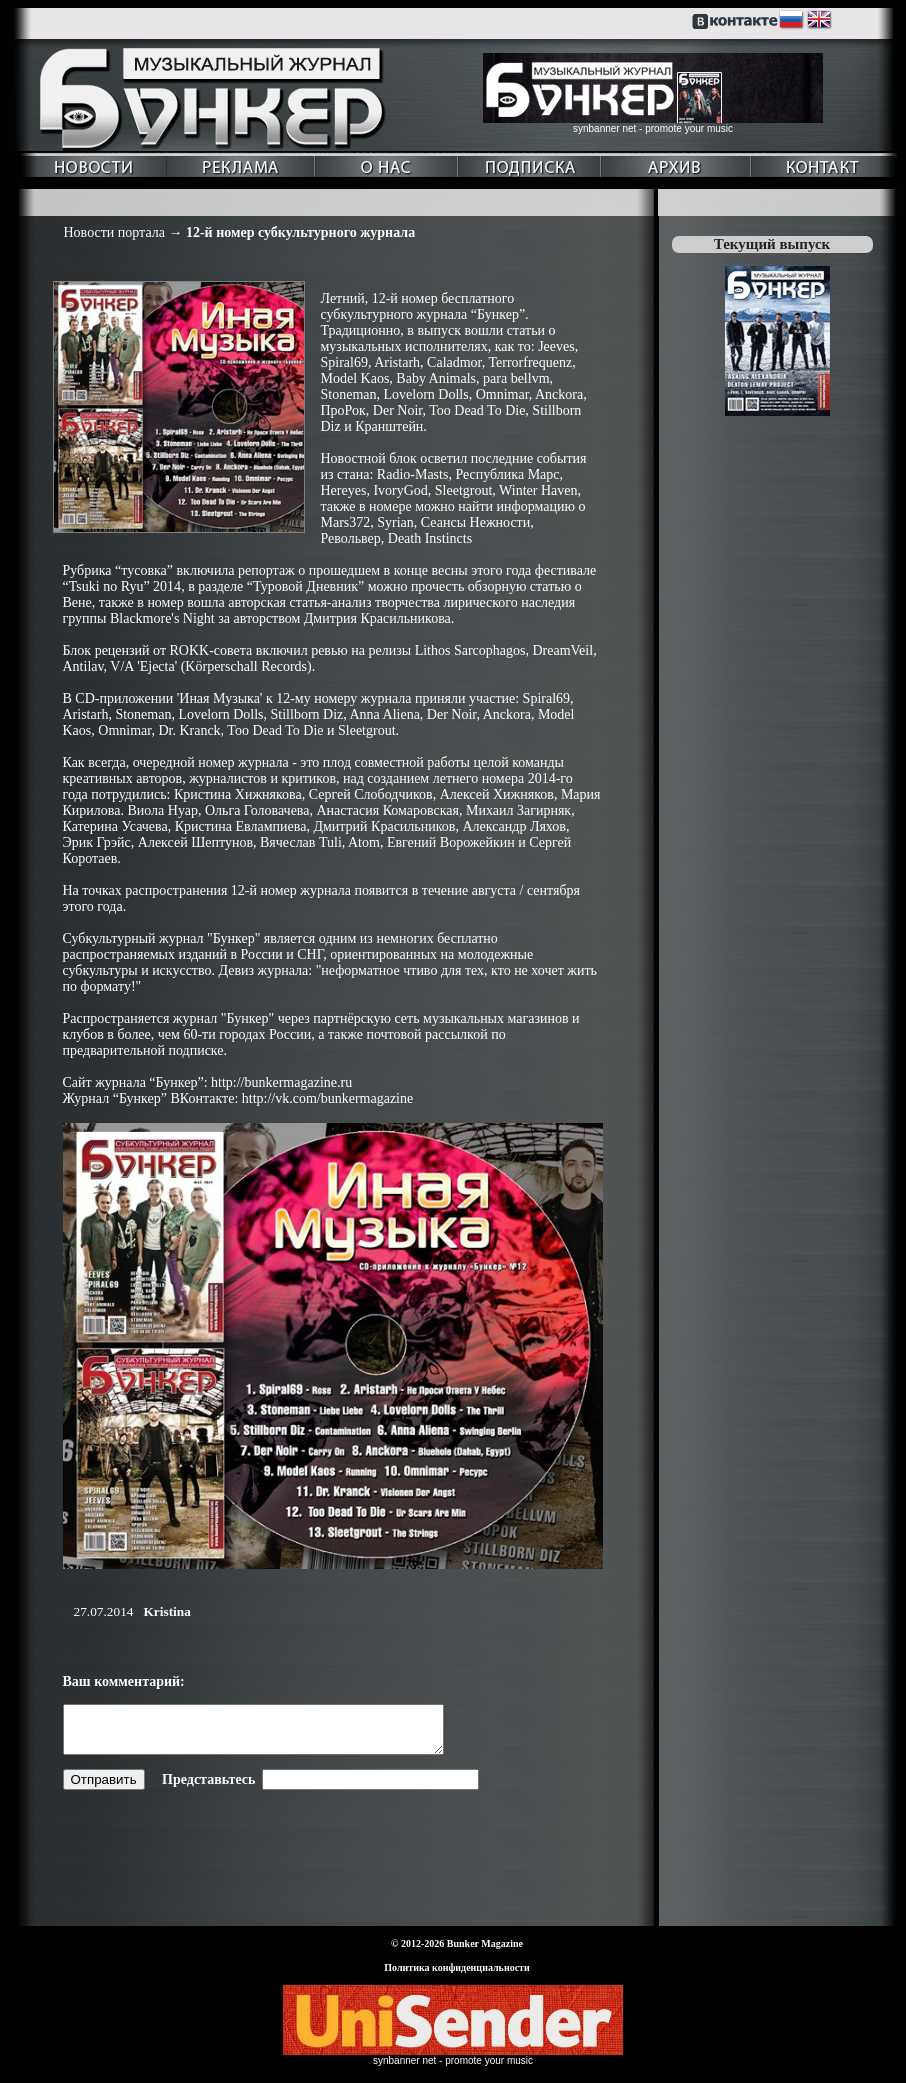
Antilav (83, 666)
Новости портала (114, 232)
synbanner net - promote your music (653, 128)
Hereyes (344, 490)
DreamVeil (562, 650)
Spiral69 (344, 362)
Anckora (559, 394)
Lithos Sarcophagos (470, 650)
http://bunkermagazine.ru (281, 1082)
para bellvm (516, 378)
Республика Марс (507, 474)
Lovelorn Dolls (426, 394)
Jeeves (556, 346)
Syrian (395, 522)
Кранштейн (389, 426)
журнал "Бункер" (209, 938)
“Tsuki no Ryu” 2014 (122, 586)
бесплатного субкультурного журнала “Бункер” (423, 306)
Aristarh (397, 362)
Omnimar (502, 394)
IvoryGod (400, 490)
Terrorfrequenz (530, 362)
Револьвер (351, 538)
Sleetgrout (464, 490)
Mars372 (346, 522)
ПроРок (343, 410)
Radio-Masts (413, 474)
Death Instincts (430, 538)
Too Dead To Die (477, 410)
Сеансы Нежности (475, 522)
